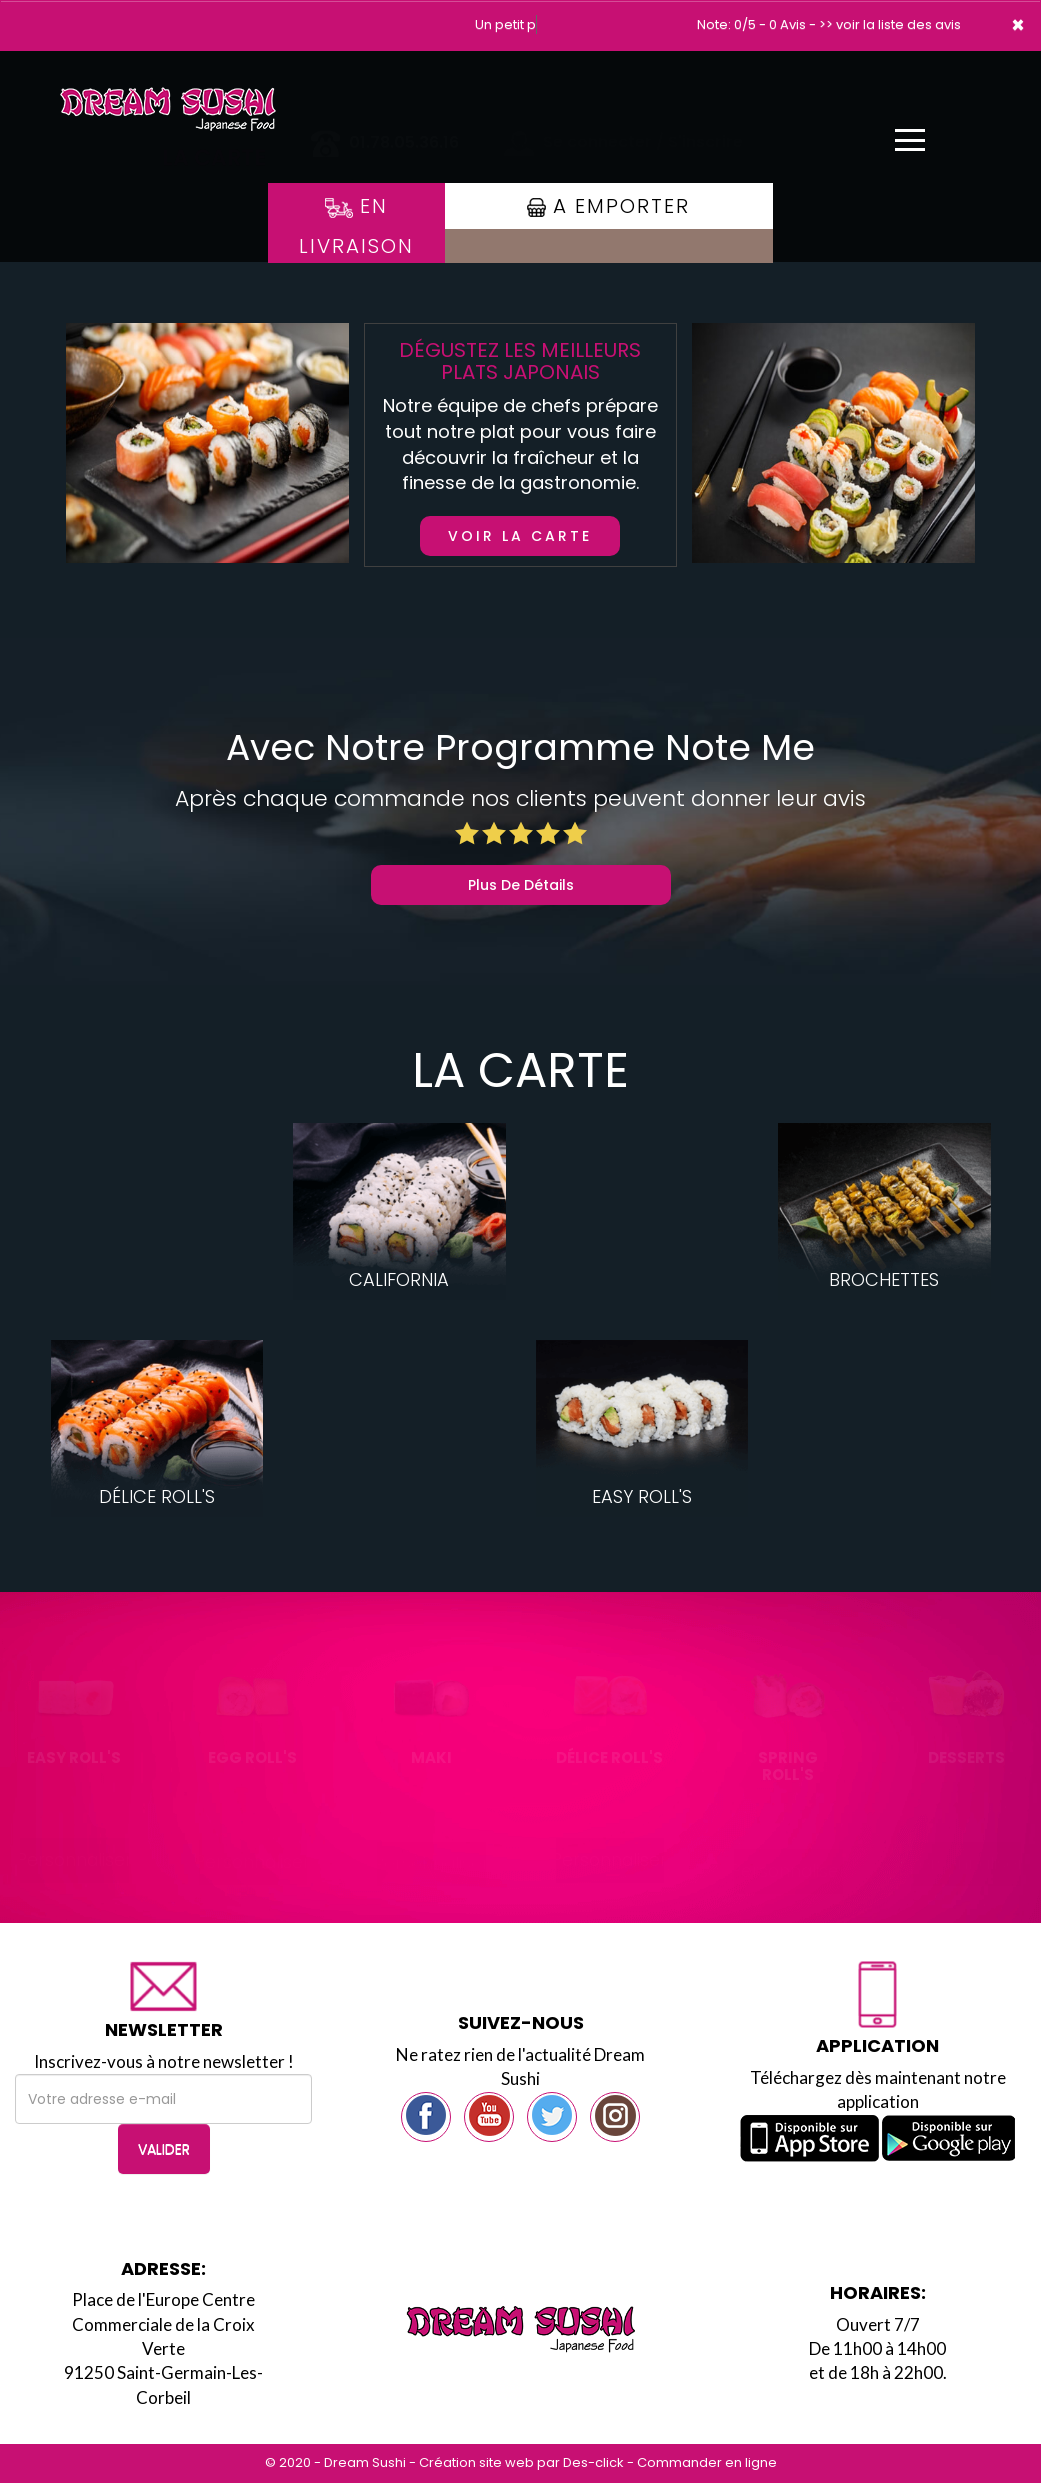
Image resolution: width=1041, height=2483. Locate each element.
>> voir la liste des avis (890, 24)
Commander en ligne (707, 2462)
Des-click (593, 2462)
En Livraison (356, 226)
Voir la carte (520, 536)
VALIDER (164, 2149)
